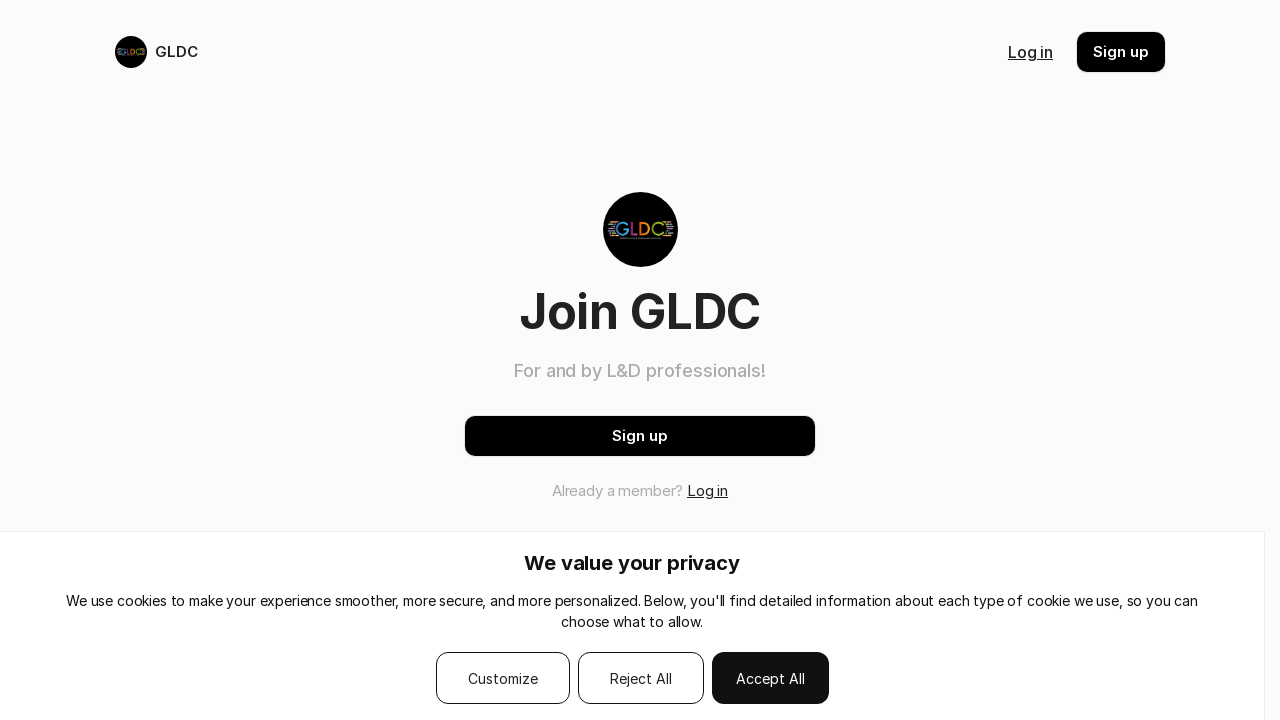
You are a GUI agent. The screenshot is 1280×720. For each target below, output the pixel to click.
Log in (1030, 52)
